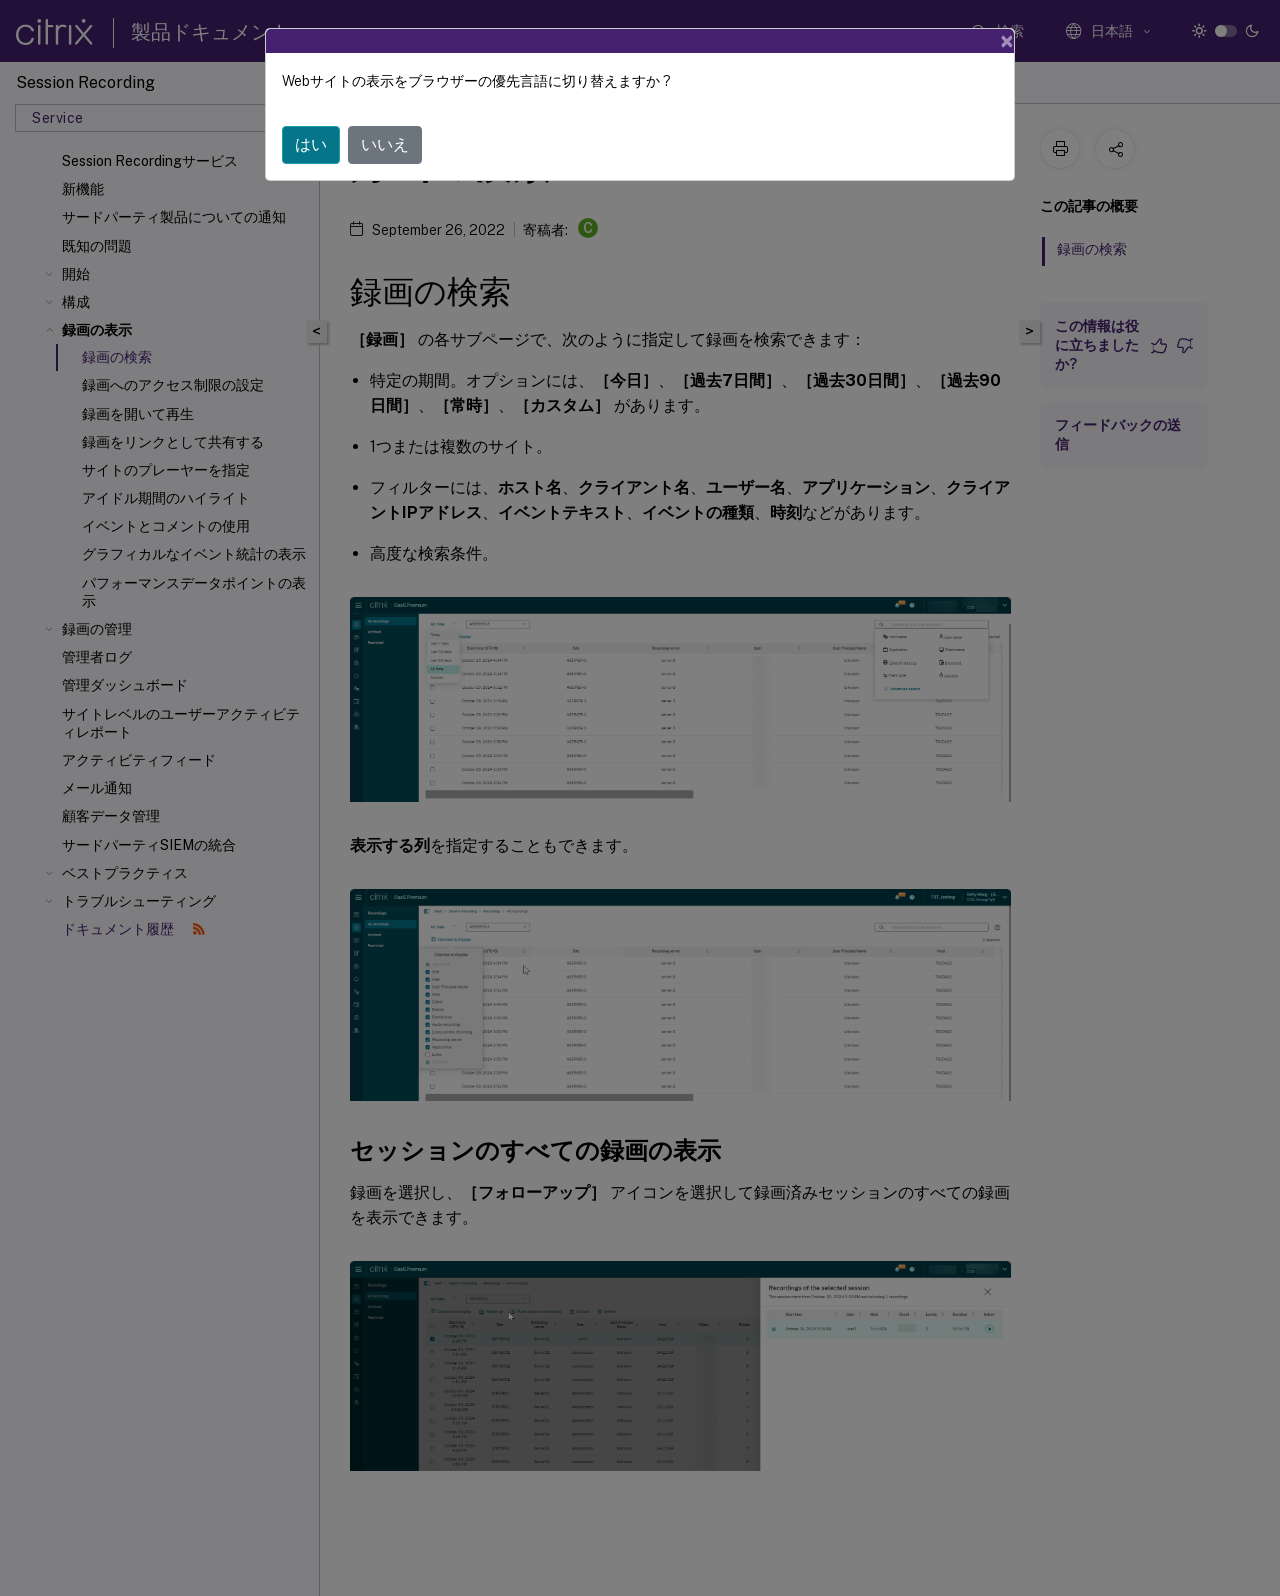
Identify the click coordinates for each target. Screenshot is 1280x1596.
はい (311, 144)
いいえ (385, 144)
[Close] (1007, 41)
